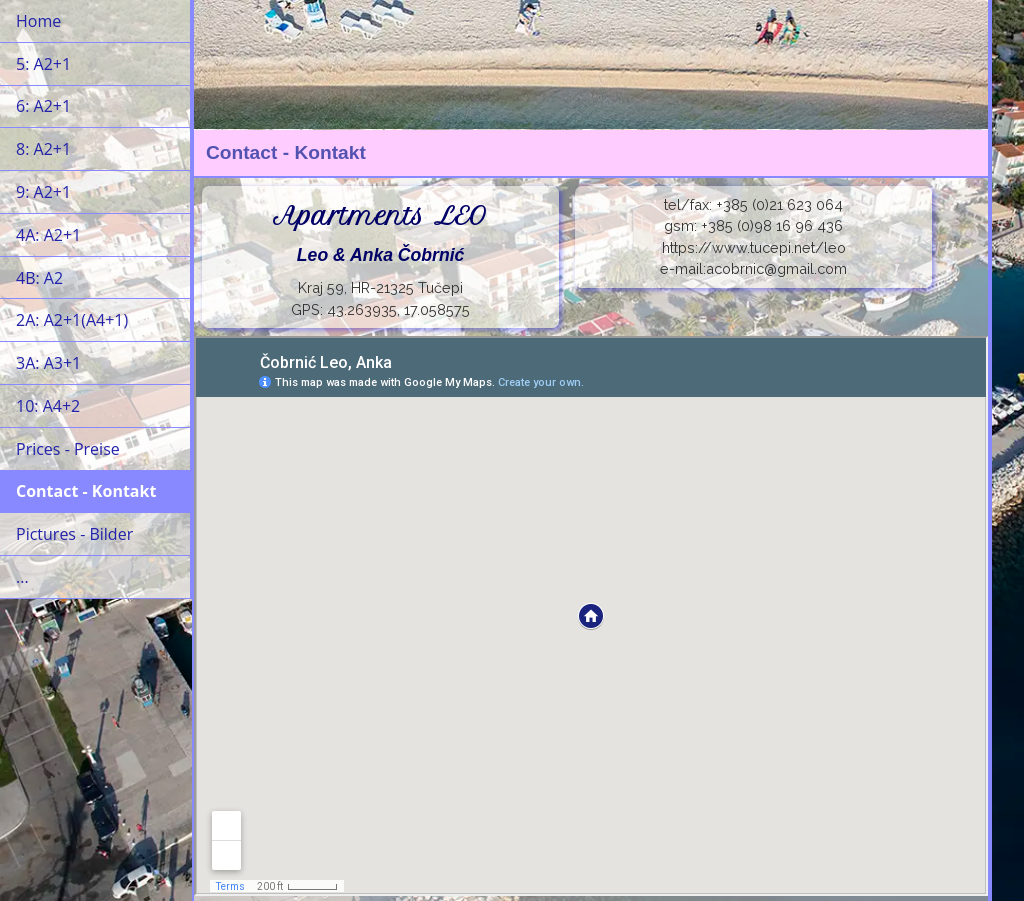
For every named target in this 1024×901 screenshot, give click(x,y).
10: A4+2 (48, 406)
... (22, 577)
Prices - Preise (68, 449)
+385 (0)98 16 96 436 (772, 225)
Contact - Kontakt (86, 491)
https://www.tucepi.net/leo (754, 247)
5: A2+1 (43, 64)
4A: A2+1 (48, 235)
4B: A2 (39, 278)
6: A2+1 (43, 106)
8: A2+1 (43, 149)
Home (38, 21)
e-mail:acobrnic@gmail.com (753, 268)
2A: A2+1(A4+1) (72, 320)
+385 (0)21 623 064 (779, 204)
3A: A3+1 (48, 363)
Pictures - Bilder (74, 534)
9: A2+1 (43, 192)
